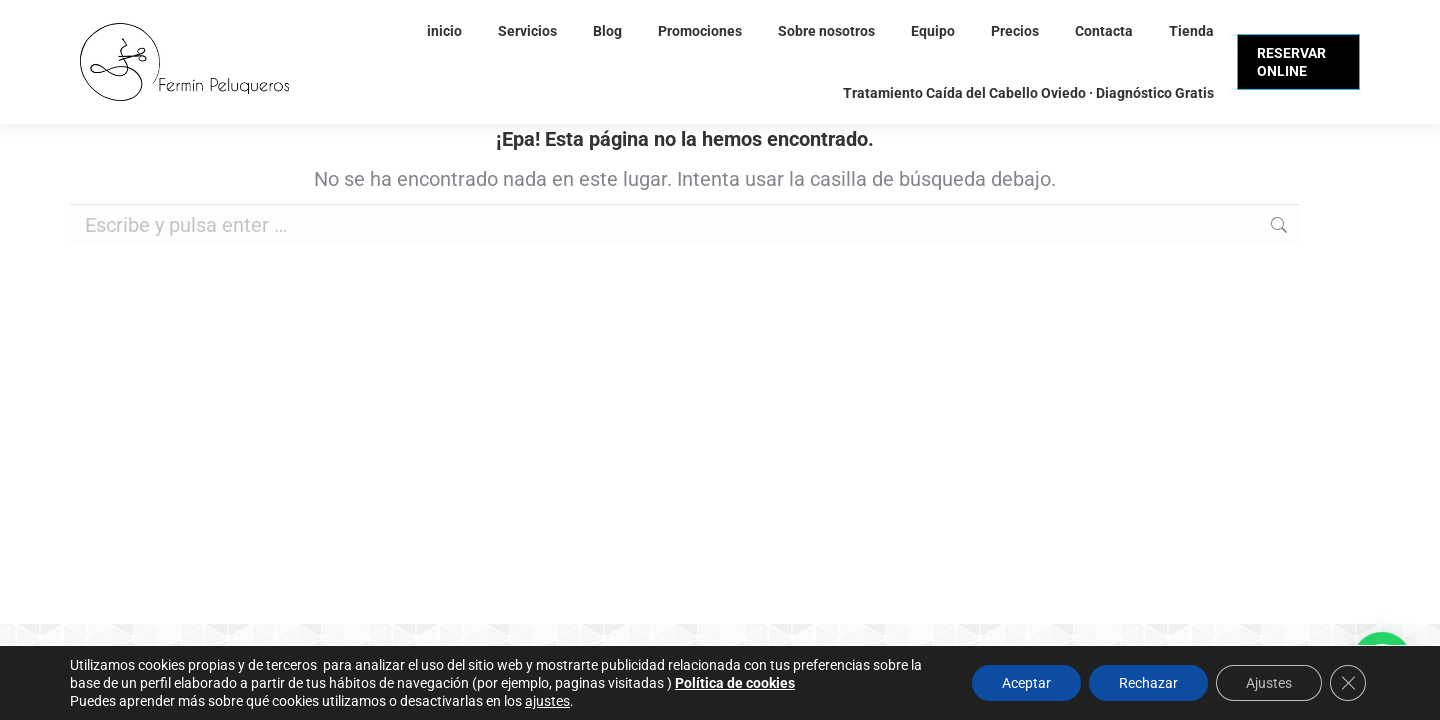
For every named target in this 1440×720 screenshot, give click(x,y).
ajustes (547, 701)
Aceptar (1026, 683)
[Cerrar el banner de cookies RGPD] (1348, 683)
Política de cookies (735, 683)
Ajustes (1269, 683)
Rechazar (1148, 683)
